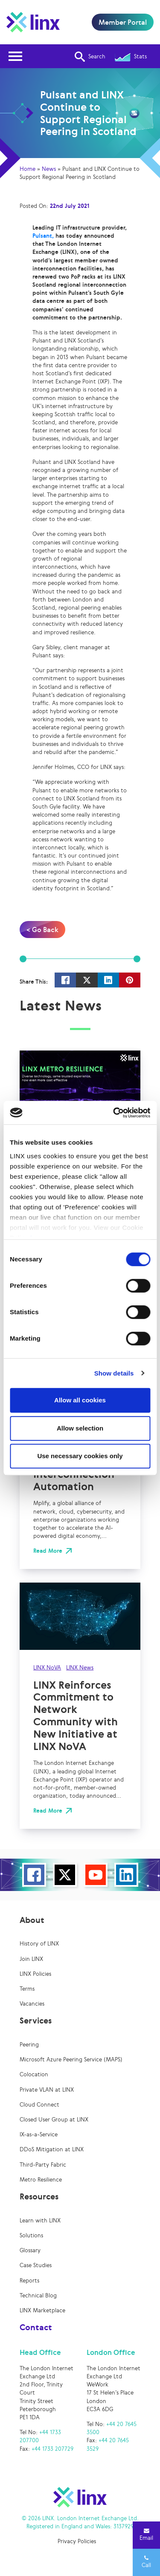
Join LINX (31, 1959)
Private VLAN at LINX (47, 2089)
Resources (39, 2196)
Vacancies (32, 2003)
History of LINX (39, 1943)
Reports (29, 2280)
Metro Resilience (41, 2179)
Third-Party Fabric (43, 2164)
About (32, 1920)
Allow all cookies (80, 1400)
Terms (27, 1988)
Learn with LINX (40, 2220)
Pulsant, (43, 235)
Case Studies (36, 2265)
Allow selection (80, 1428)
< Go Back (42, 929)
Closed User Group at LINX (54, 2119)
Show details (114, 1373)
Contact (36, 2327)
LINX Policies (35, 1973)
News (49, 169)
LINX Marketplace (42, 2310)
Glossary (30, 2250)
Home (27, 169)
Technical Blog (38, 2295)
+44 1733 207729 (52, 2448)
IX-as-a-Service (39, 2134)
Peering (29, 2044)
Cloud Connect (39, 2104)
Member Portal (123, 22)
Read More (47, 1550)
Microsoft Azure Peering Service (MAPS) (71, 2059)
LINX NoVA (47, 1667)
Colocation (34, 2074)
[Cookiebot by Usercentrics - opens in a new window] (114, 1112)
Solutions (31, 2235)
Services (36, 2020)
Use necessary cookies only (79, 1455)
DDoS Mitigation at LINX (52, 2149)
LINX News (79, 1667)
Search (90, 57)
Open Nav (18, 51)
